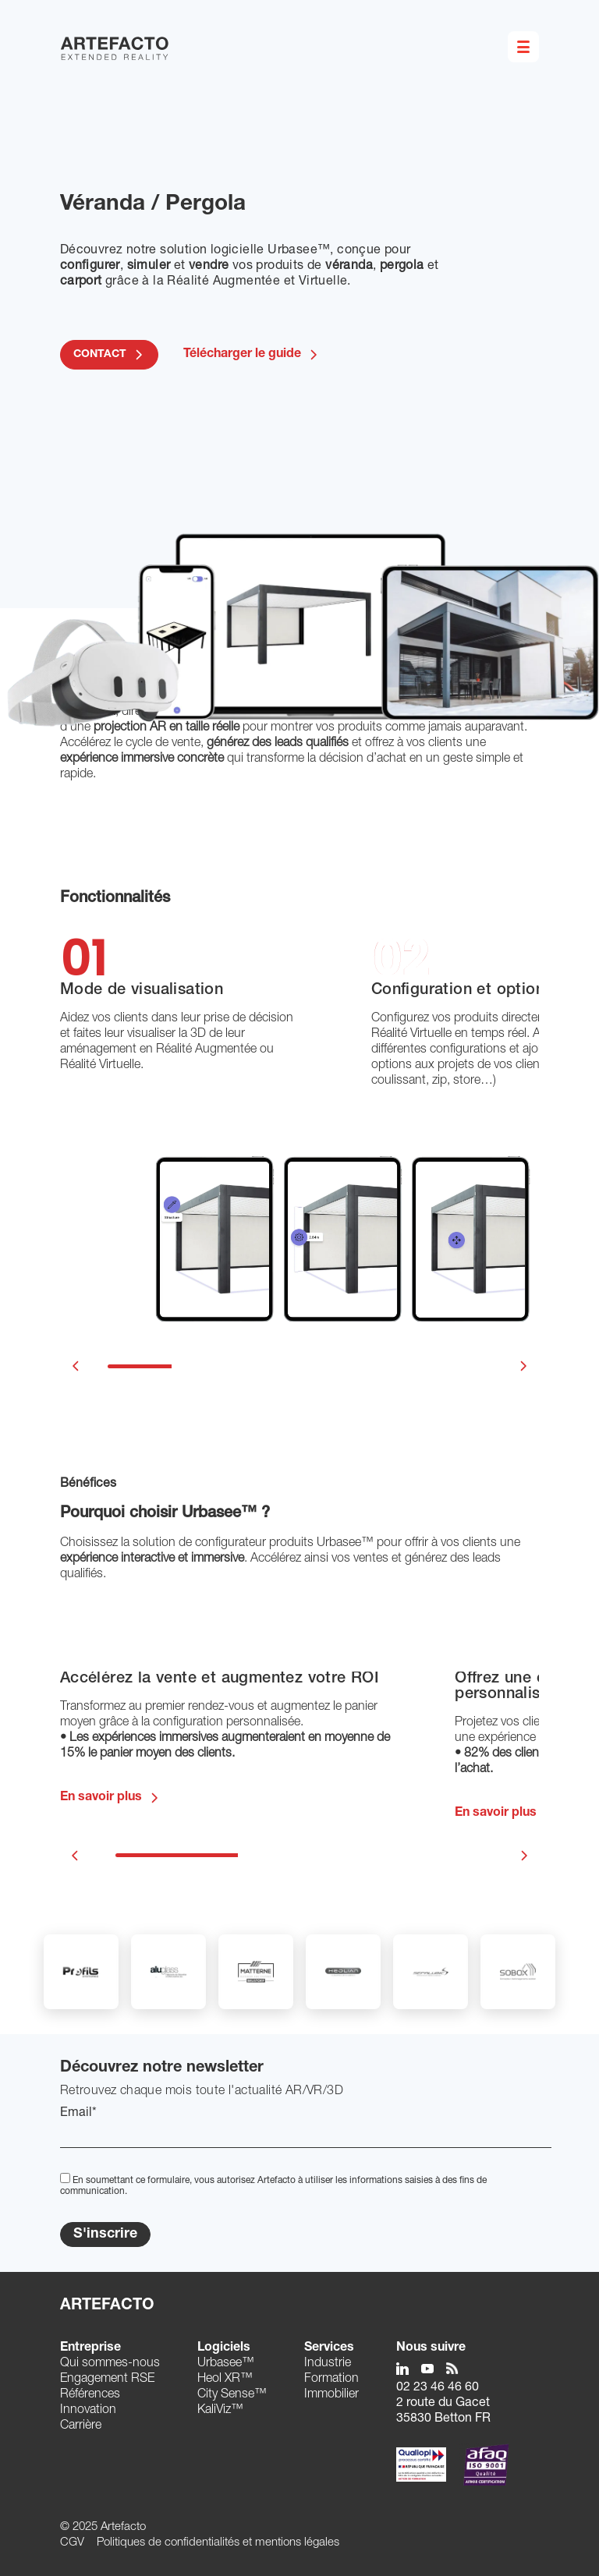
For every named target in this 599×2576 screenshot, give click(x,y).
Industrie (327, 2364)
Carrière (80, 2426)
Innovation (88, 2410)
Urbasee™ (225, 2364)
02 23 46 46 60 (437, 2388)
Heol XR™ (225, 2379)
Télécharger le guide (251, 355)
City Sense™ (232, 2395)
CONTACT (99, 354)
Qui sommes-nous (110, 2364)
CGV (72, 2543)
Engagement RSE (107, 2379)
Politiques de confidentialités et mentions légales (218, 2543)
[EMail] (305, 2134)
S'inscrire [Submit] (105, 2234)
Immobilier (331, 2395)
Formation (331, 2379)
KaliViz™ (220, 2410)
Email (78, 2113)
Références (90, 2395)
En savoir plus (101, 1798)
